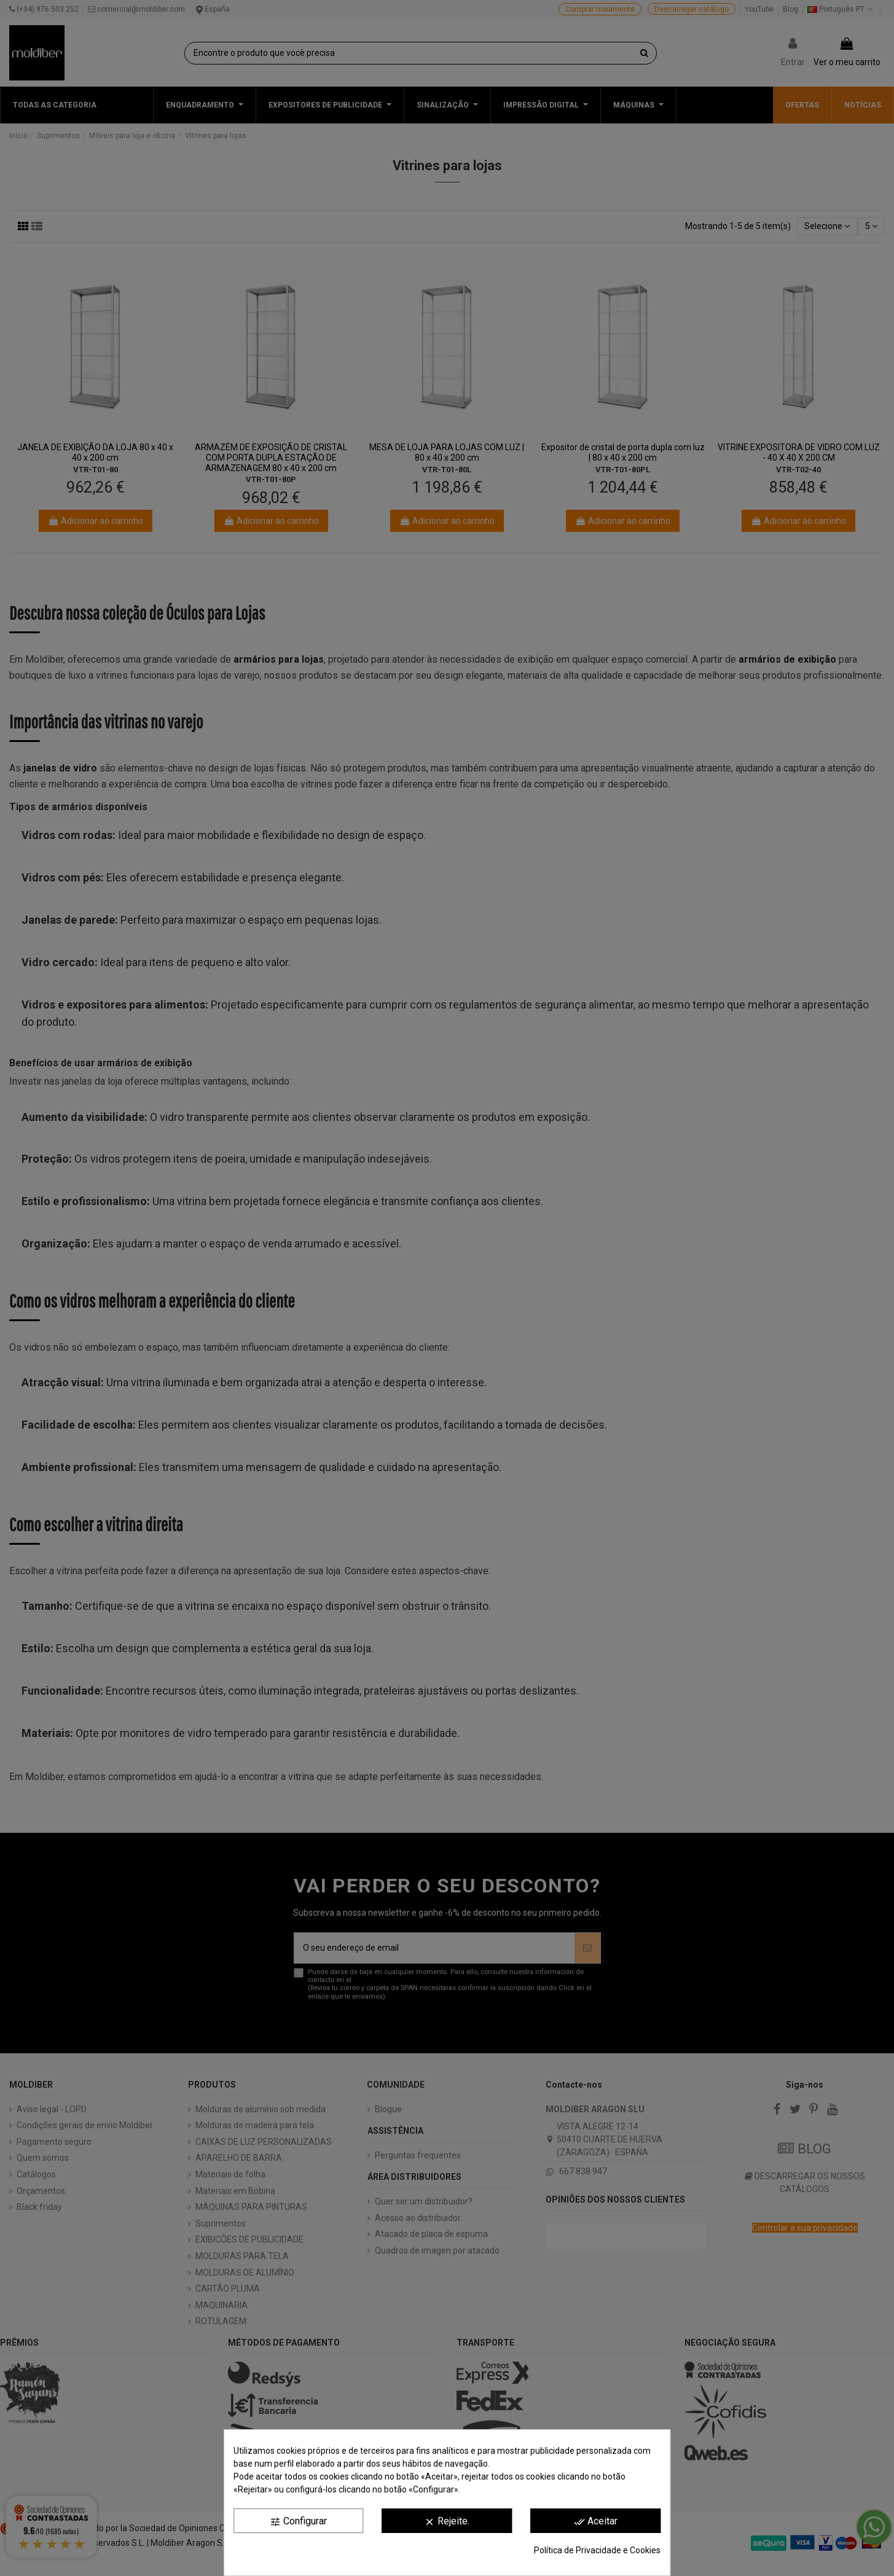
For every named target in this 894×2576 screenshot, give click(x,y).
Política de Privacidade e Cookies (597, 2550)
